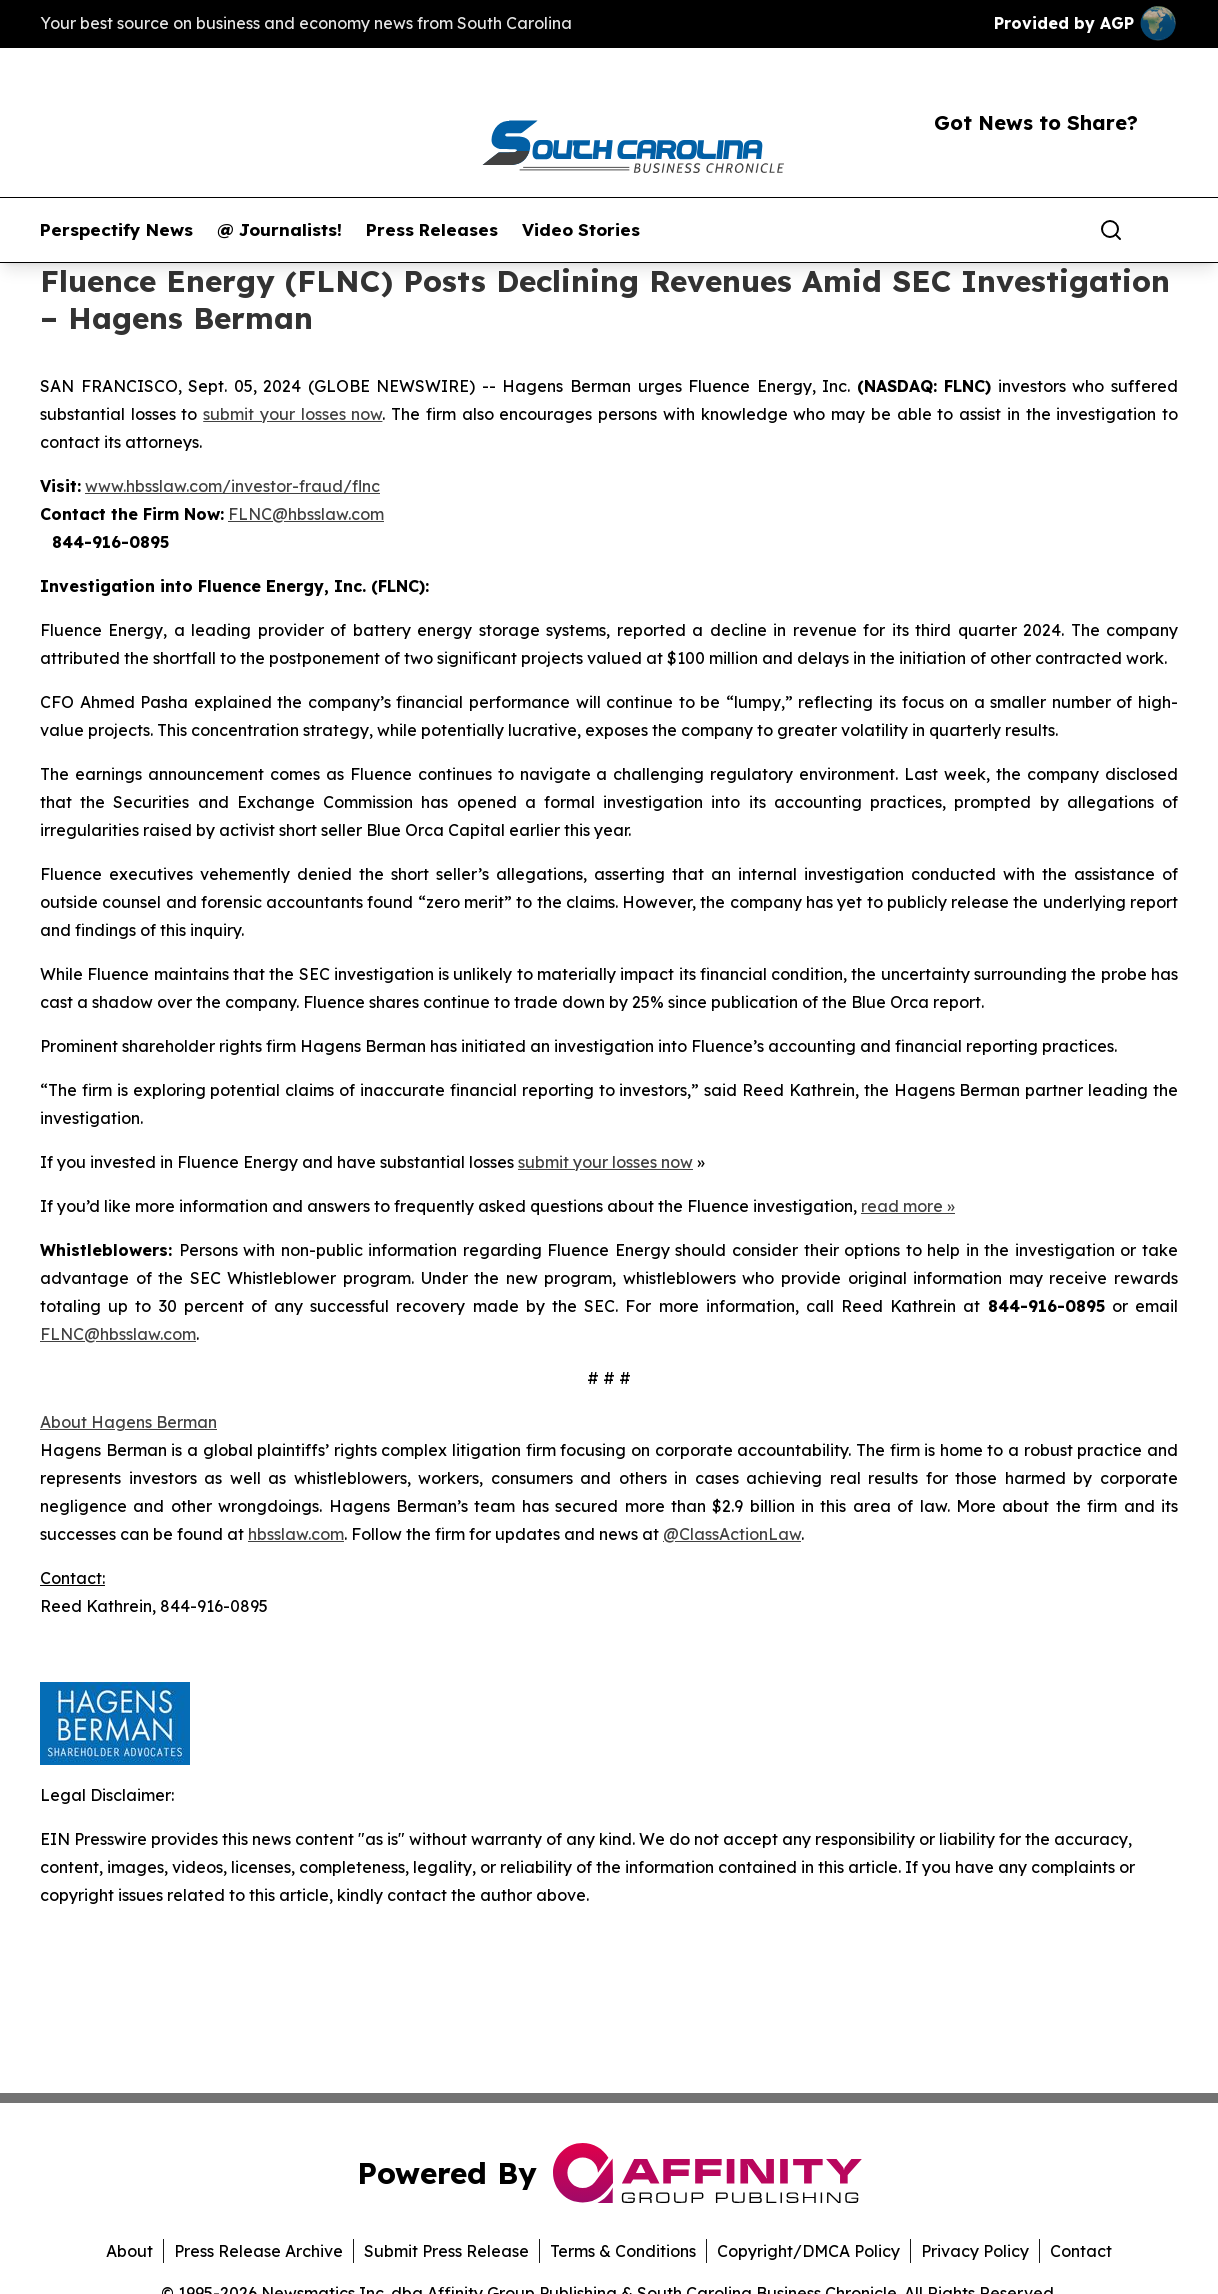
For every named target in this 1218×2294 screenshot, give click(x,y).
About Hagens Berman (128, 1422)
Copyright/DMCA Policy (808, 2251)
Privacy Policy (975, 2251)
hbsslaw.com (296, 1534)
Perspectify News (116, 230)
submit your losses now (292, 414)
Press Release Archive (258, 2251)
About (129, 2251)
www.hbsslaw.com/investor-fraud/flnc (232, 486)
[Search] (1111, 230)
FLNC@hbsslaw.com (306, 514)
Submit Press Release (446, 2251)
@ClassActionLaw (732, 1534)
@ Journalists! (279, 230)
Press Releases (432, 230)
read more (902, 1206)
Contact (1081, 2251)
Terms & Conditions (623, 2251)
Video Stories (581, 230)
